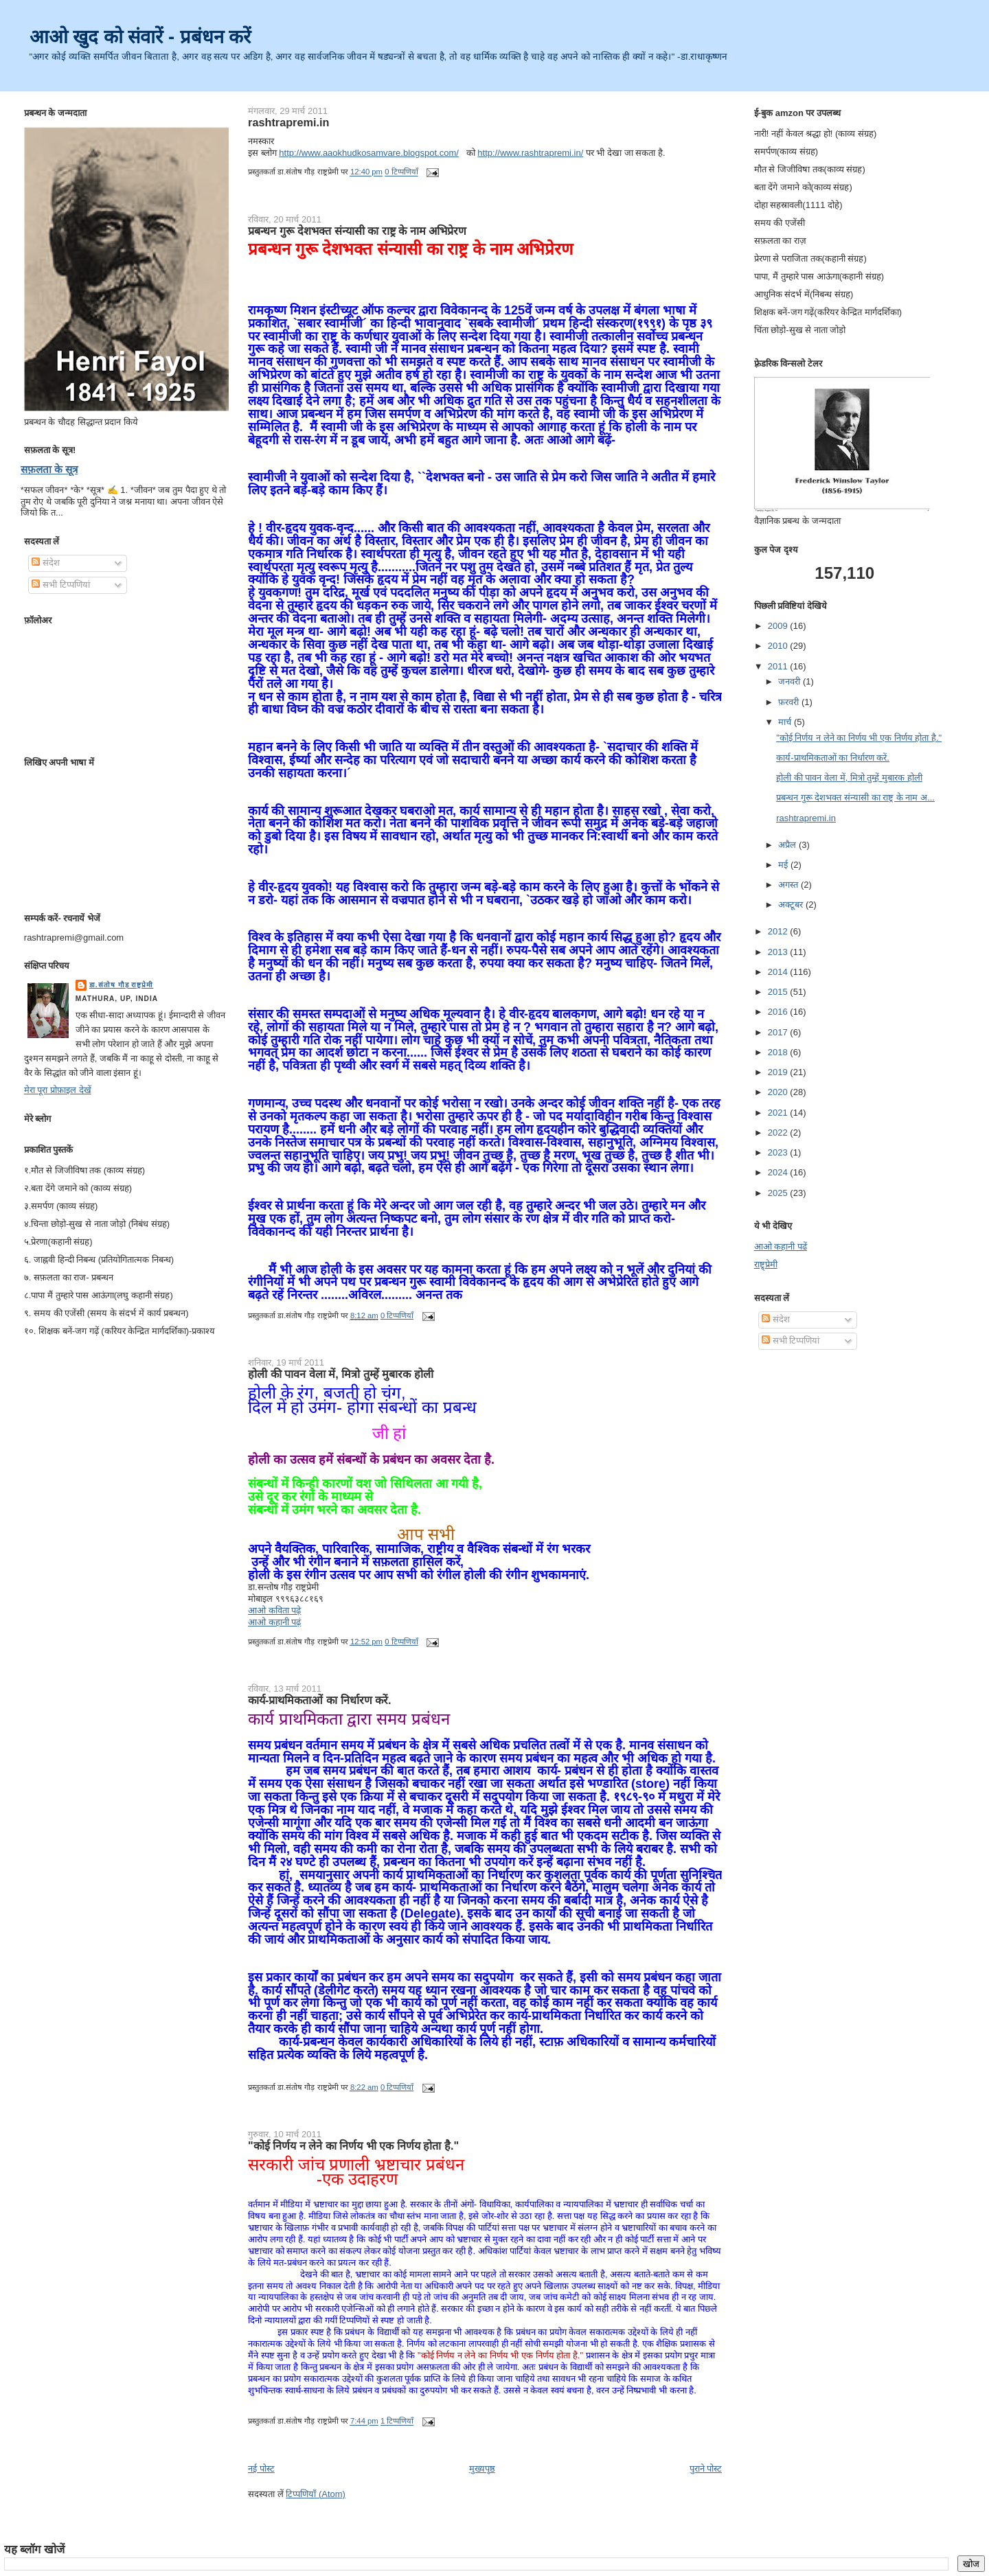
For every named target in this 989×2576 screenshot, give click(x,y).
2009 (779, 626)
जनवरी (790, 681)
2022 (779, 1132)
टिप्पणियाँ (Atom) (315, 2494)
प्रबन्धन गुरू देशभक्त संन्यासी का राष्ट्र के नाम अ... (855, 797)
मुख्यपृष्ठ (482, 2468)
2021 (779, 1112)
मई (784, 865)
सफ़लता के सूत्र (49, 469)
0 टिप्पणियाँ (401, 172)
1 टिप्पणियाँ (396, 2421)
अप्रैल (788, 845)
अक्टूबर (792, 904)
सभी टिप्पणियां (60, 584)
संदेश (46, 562)
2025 (779, 1193)
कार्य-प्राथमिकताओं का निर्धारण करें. (319, 1700)
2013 (779, 952)
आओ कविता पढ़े (274, 1610)
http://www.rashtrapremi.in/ (530, 153)
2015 (779, 992)
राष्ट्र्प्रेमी (765, 1264)
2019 (779, 1072)
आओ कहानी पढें (780, 1246)
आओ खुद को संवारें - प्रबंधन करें (140, 36)
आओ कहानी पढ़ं (274, 1622)
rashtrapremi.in (288, 122)
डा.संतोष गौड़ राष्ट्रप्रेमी (121, 985)
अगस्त (789, 884)
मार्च (786, 722)
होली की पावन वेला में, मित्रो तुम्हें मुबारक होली (340, 1374)
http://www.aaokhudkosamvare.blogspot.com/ (369, 153)
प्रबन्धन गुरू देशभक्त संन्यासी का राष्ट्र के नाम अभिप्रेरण (357, 231)
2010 (779, 646)
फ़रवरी (790, 702)
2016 (779, 1012)
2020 (779, 1092)
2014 (779, 972)
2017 (779, 1032)
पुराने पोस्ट (706, 2468)
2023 (779, 1152)
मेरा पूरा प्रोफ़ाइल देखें (57, 1090)
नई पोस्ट (261, 2468)
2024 (779, 1172)
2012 (779, 931)
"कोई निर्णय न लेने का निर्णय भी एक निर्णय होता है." (353, 2145)
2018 (779, 1052)
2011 (779, 666)
